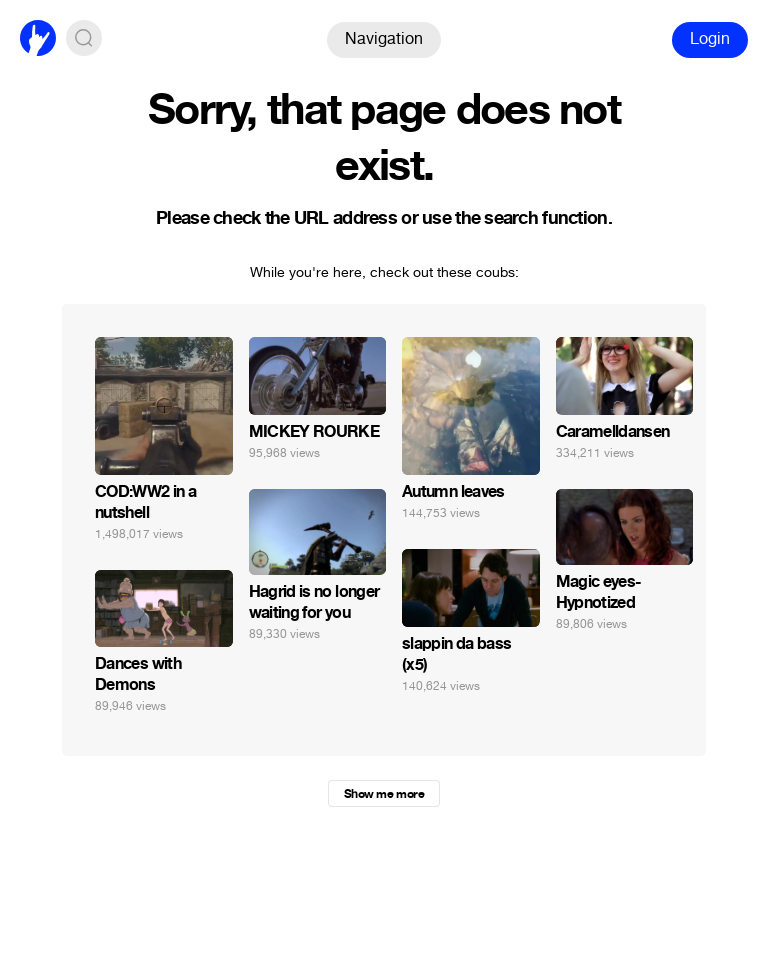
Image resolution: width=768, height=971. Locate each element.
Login (710, 38)
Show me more (384, 794)
